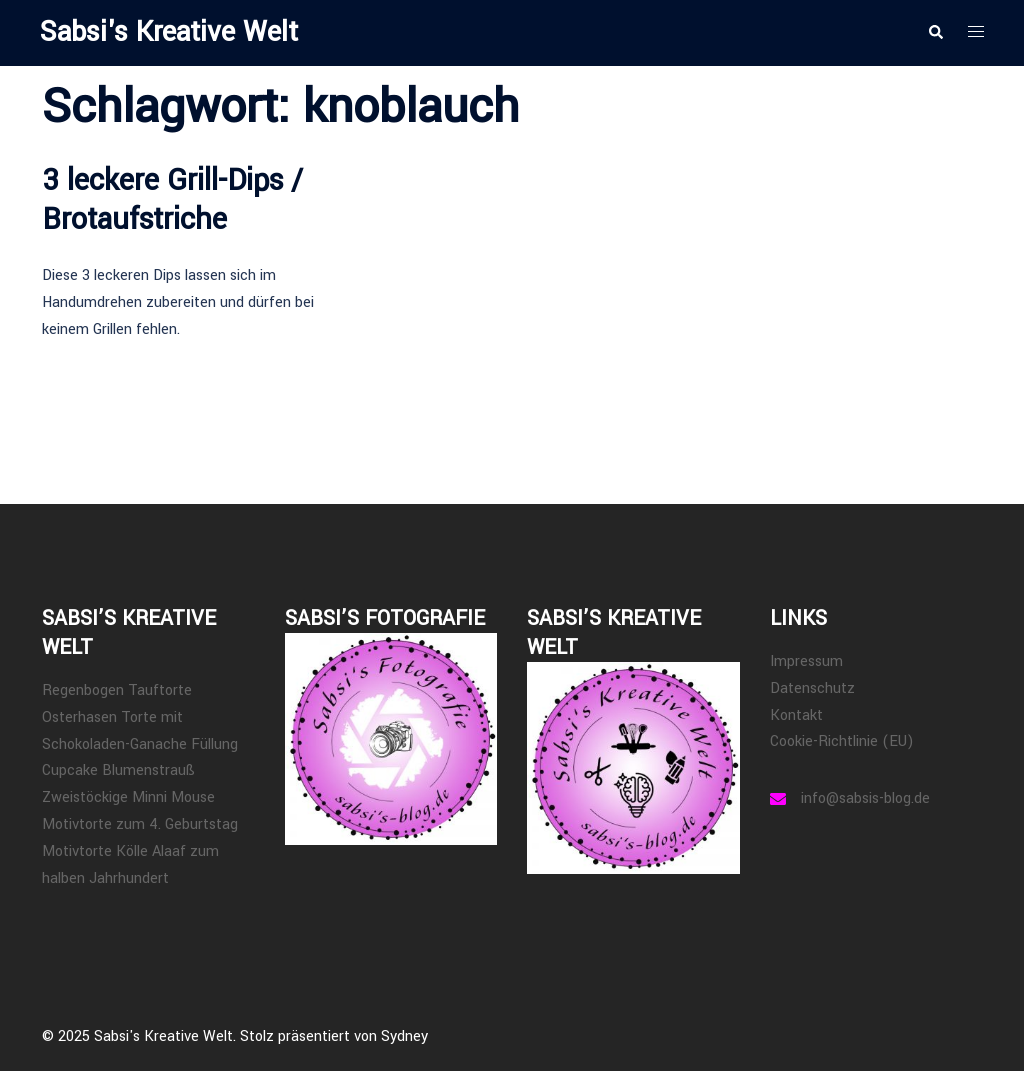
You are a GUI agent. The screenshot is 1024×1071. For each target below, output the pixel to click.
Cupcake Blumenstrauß (118, 770)
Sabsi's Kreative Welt (169, 32)
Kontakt (796, 715)
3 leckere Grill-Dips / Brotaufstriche (172, 199)
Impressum (806, 661)
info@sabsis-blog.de (865, 798)
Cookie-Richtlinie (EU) (842, 741)
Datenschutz (812, 688)
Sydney (404, 1036)
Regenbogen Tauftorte (117, 690)
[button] (935, 33)
